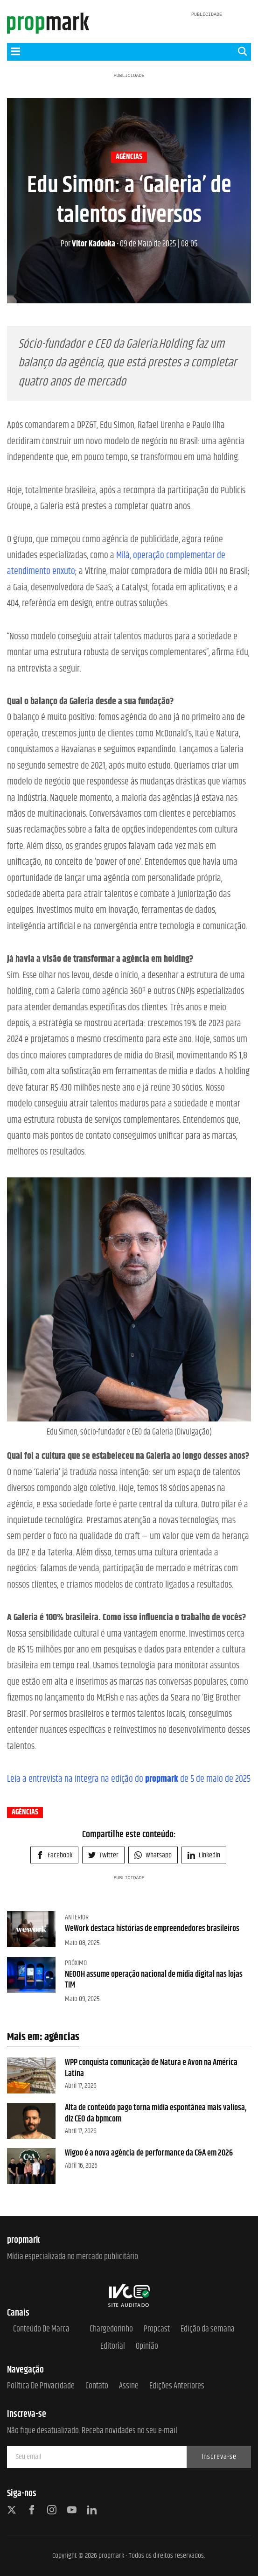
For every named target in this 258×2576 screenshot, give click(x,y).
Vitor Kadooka (88, 244)
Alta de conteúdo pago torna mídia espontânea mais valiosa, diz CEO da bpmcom (155, 2113)
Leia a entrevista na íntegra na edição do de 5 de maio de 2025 (129, 1779)
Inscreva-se (219, 2457)
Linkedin (204, 1855)
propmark (111, 2556)
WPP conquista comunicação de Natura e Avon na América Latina (151, 2068)
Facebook (54, 1855)
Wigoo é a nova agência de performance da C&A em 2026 (149, 2153)
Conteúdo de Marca (41, 2329)
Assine (129, 2386)
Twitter (103, 1855)
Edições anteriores (176, 2386)
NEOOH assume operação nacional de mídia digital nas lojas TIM (154, 1980)
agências (129, 157)
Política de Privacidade (41, 2386)
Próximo (76, 1963)
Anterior (77, 1917)
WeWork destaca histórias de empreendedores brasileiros (152, 1928)
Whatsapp (153, 1855)
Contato (96, 2386)
